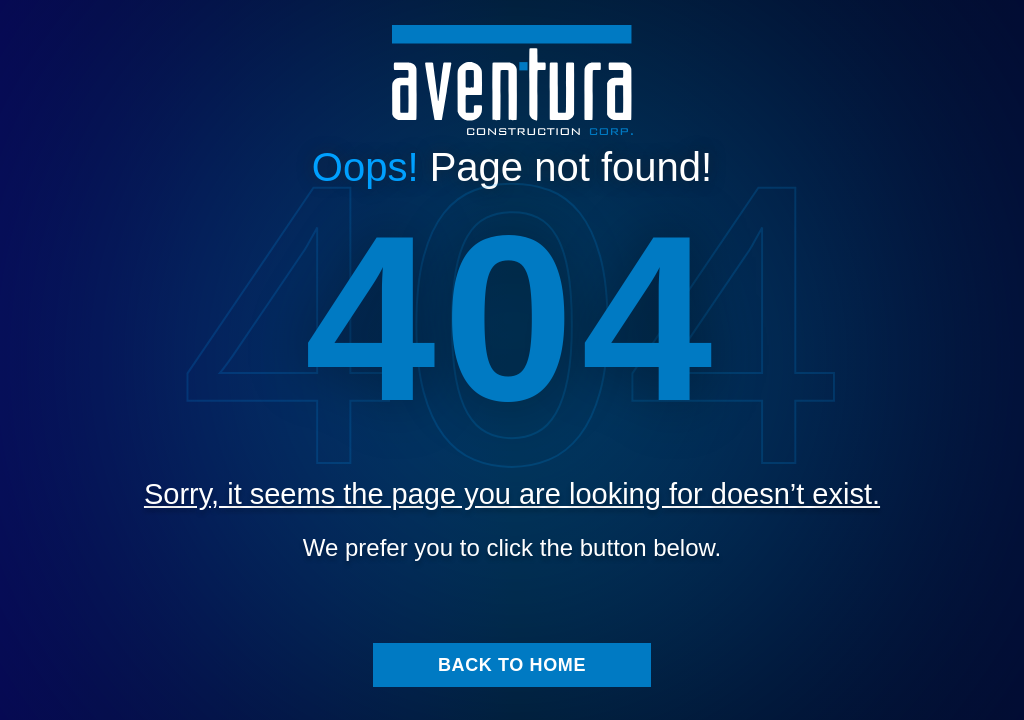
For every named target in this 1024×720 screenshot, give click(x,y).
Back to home (511, 682)
